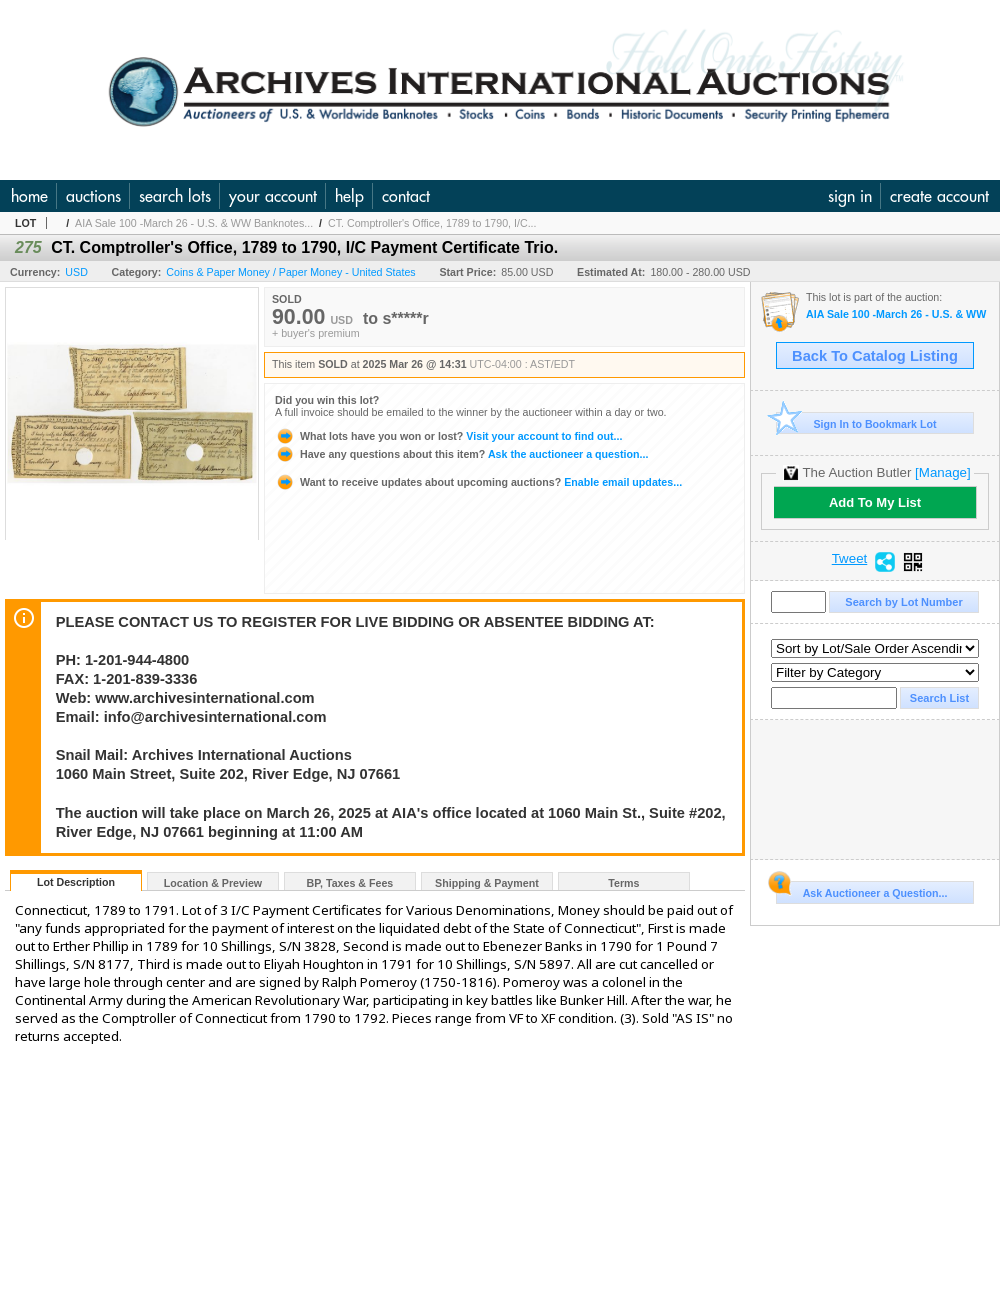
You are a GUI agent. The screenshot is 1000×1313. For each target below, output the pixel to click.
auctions (93, 196)
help (349, 196)
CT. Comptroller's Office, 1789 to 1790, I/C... (432, 223)
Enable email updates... (478, 482)
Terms (623, 883)
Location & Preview (213, 883)
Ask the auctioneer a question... (461, 454)
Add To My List (875, 502)
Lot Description (76, 882)
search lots (175, 196)
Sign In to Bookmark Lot (856, 423)
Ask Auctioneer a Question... (861, 890)
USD (76, 272)
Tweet (850, 559)
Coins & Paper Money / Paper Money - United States (290, 272)
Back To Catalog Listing (875, 356)
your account (273, 196)
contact (406, 196)
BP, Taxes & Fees (350, 883)
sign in (850, 196)
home (29, 196)
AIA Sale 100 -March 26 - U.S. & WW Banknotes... (194, 223)
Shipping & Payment (487, 883)
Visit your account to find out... (448, 436)
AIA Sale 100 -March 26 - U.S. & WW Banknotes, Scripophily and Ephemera (897, 314)
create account (939, 196)
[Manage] (942, 472)
